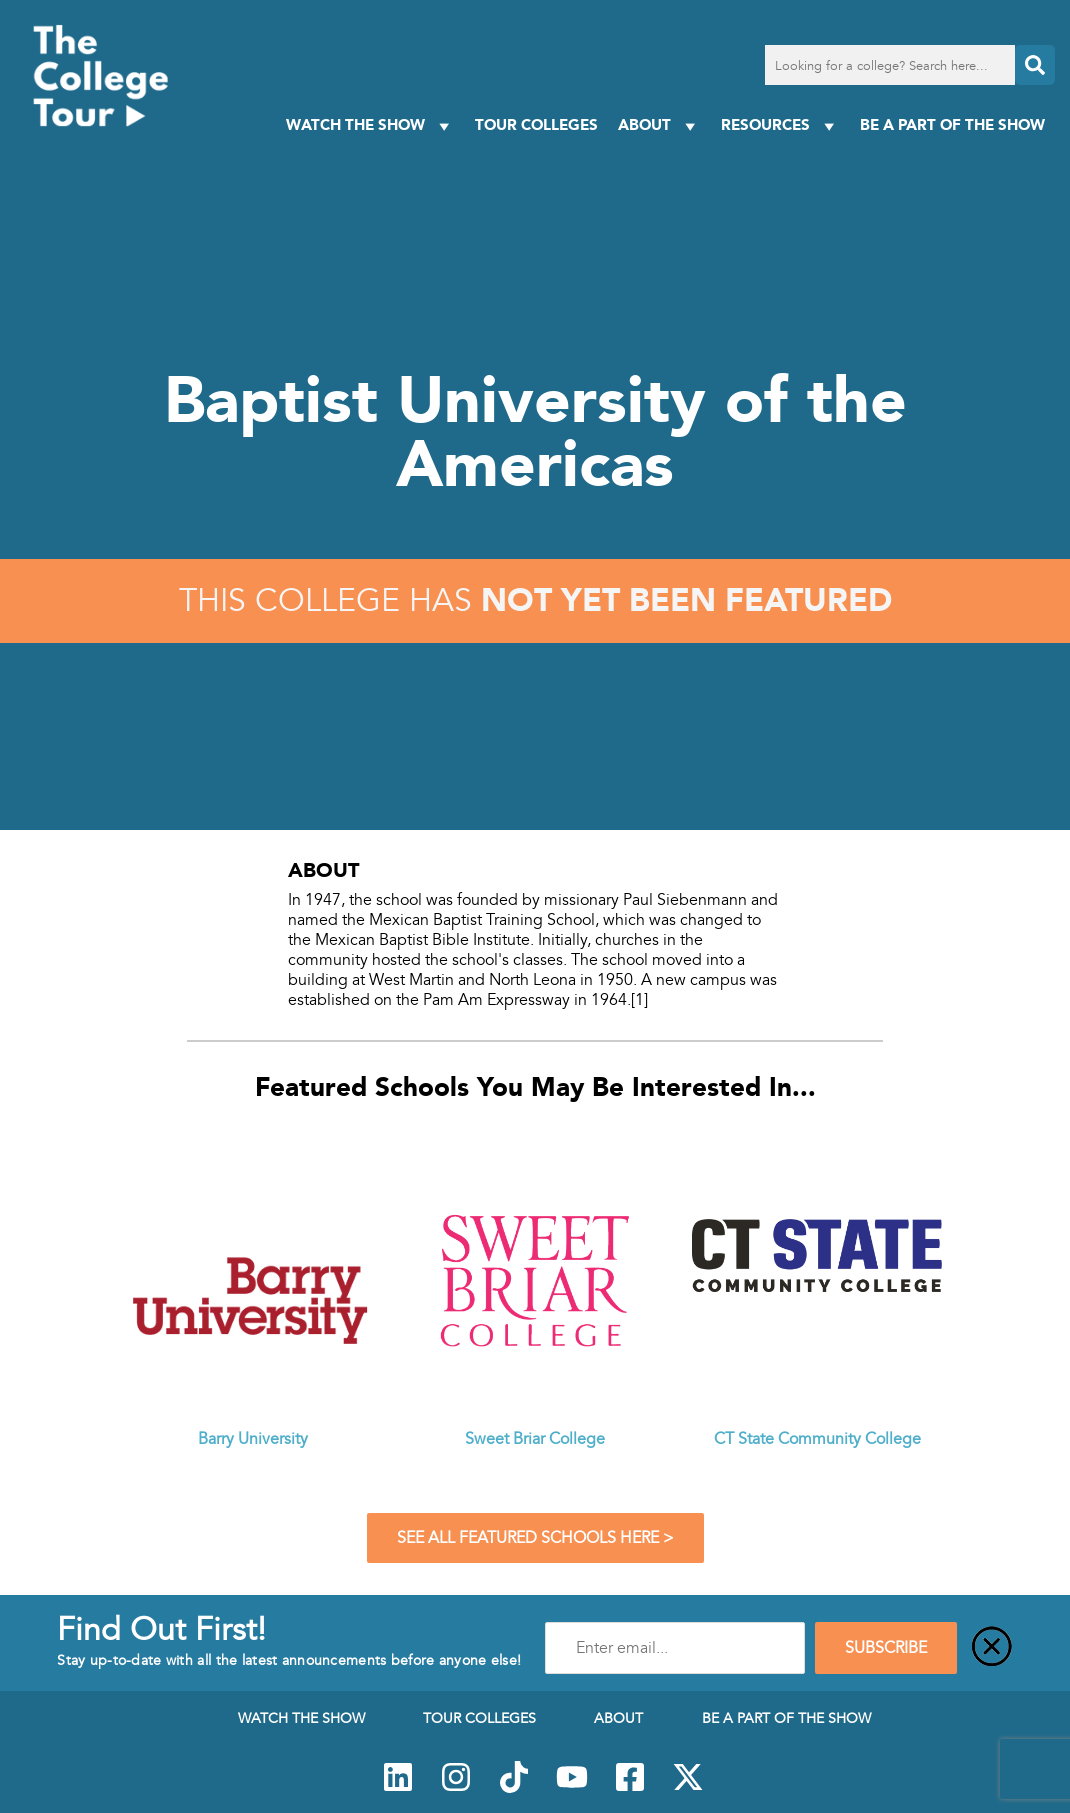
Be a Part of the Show (952, 124)
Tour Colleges (536, 124)
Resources (780, 125)
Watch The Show (370, 125)
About (659, 125)
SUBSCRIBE (886, 1648)
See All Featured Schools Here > (535, 1538)
